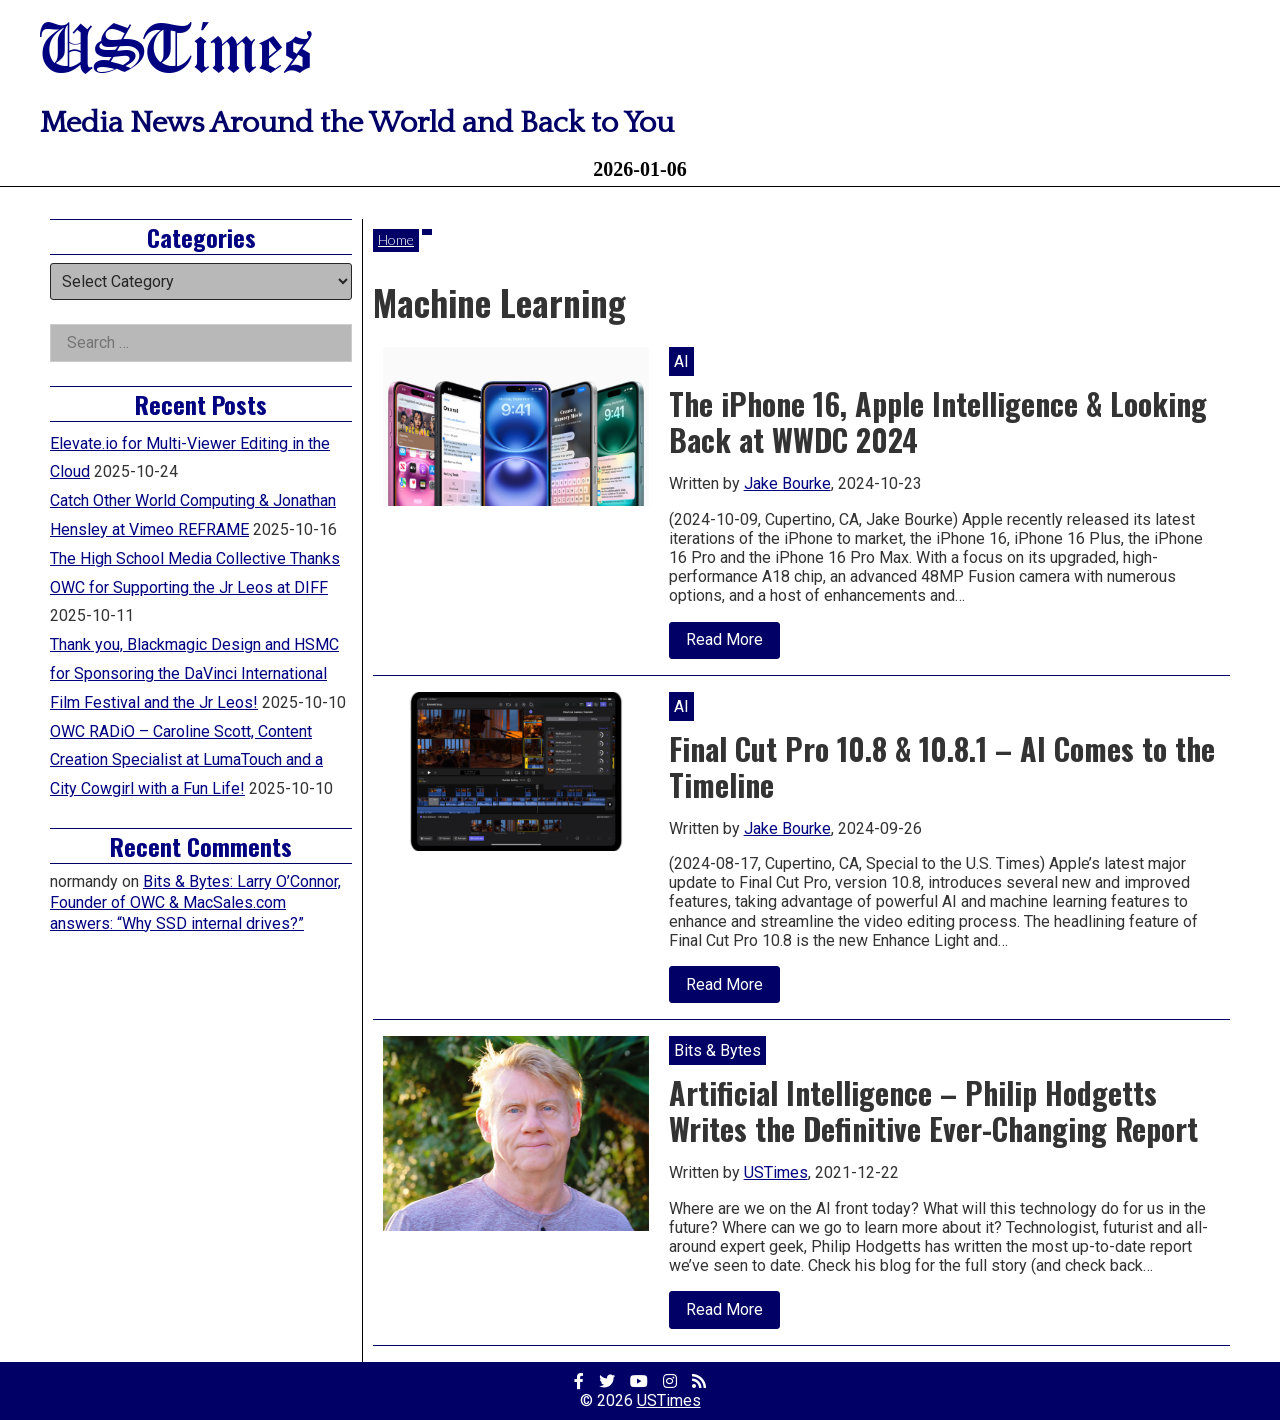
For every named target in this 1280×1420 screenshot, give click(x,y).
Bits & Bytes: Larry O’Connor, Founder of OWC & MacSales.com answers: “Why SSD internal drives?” (195, 902)
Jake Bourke (787, 483)
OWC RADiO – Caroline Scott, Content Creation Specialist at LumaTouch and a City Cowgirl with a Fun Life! (186, 760)
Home (396, 239)
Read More (733, 644)
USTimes (176, 52)
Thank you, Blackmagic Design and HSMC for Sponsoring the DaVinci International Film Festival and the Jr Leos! (194, 673)
